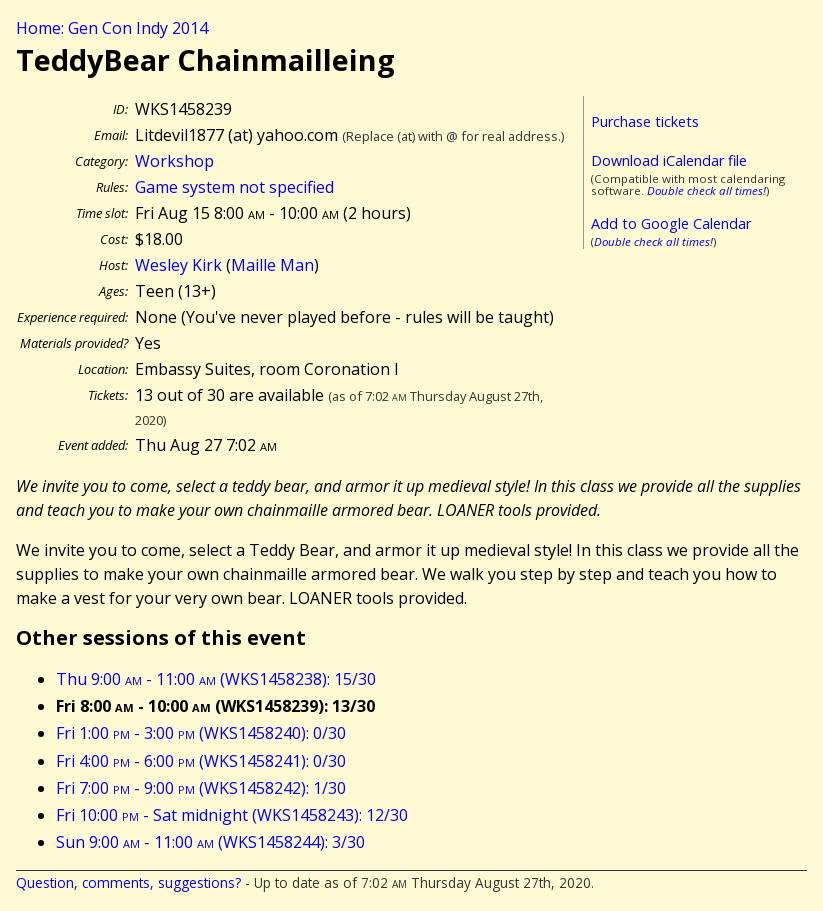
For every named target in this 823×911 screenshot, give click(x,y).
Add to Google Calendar (671, 223)
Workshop (174, 161)
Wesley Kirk (178, 265)
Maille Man (272, 265)
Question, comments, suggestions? (128, 882)
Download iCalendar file (669, 160)
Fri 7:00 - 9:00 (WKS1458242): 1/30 (201, 788)
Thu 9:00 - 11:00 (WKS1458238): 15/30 (216, 679)
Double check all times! (706, 190)
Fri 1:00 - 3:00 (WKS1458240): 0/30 (201, 733)
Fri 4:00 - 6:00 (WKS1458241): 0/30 (201, 761)
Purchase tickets (645, 121)
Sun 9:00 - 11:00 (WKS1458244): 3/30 (210, 842)
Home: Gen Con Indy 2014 (112, 28)
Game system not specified (234, 187)
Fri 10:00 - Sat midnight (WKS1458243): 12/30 (232, 815)
